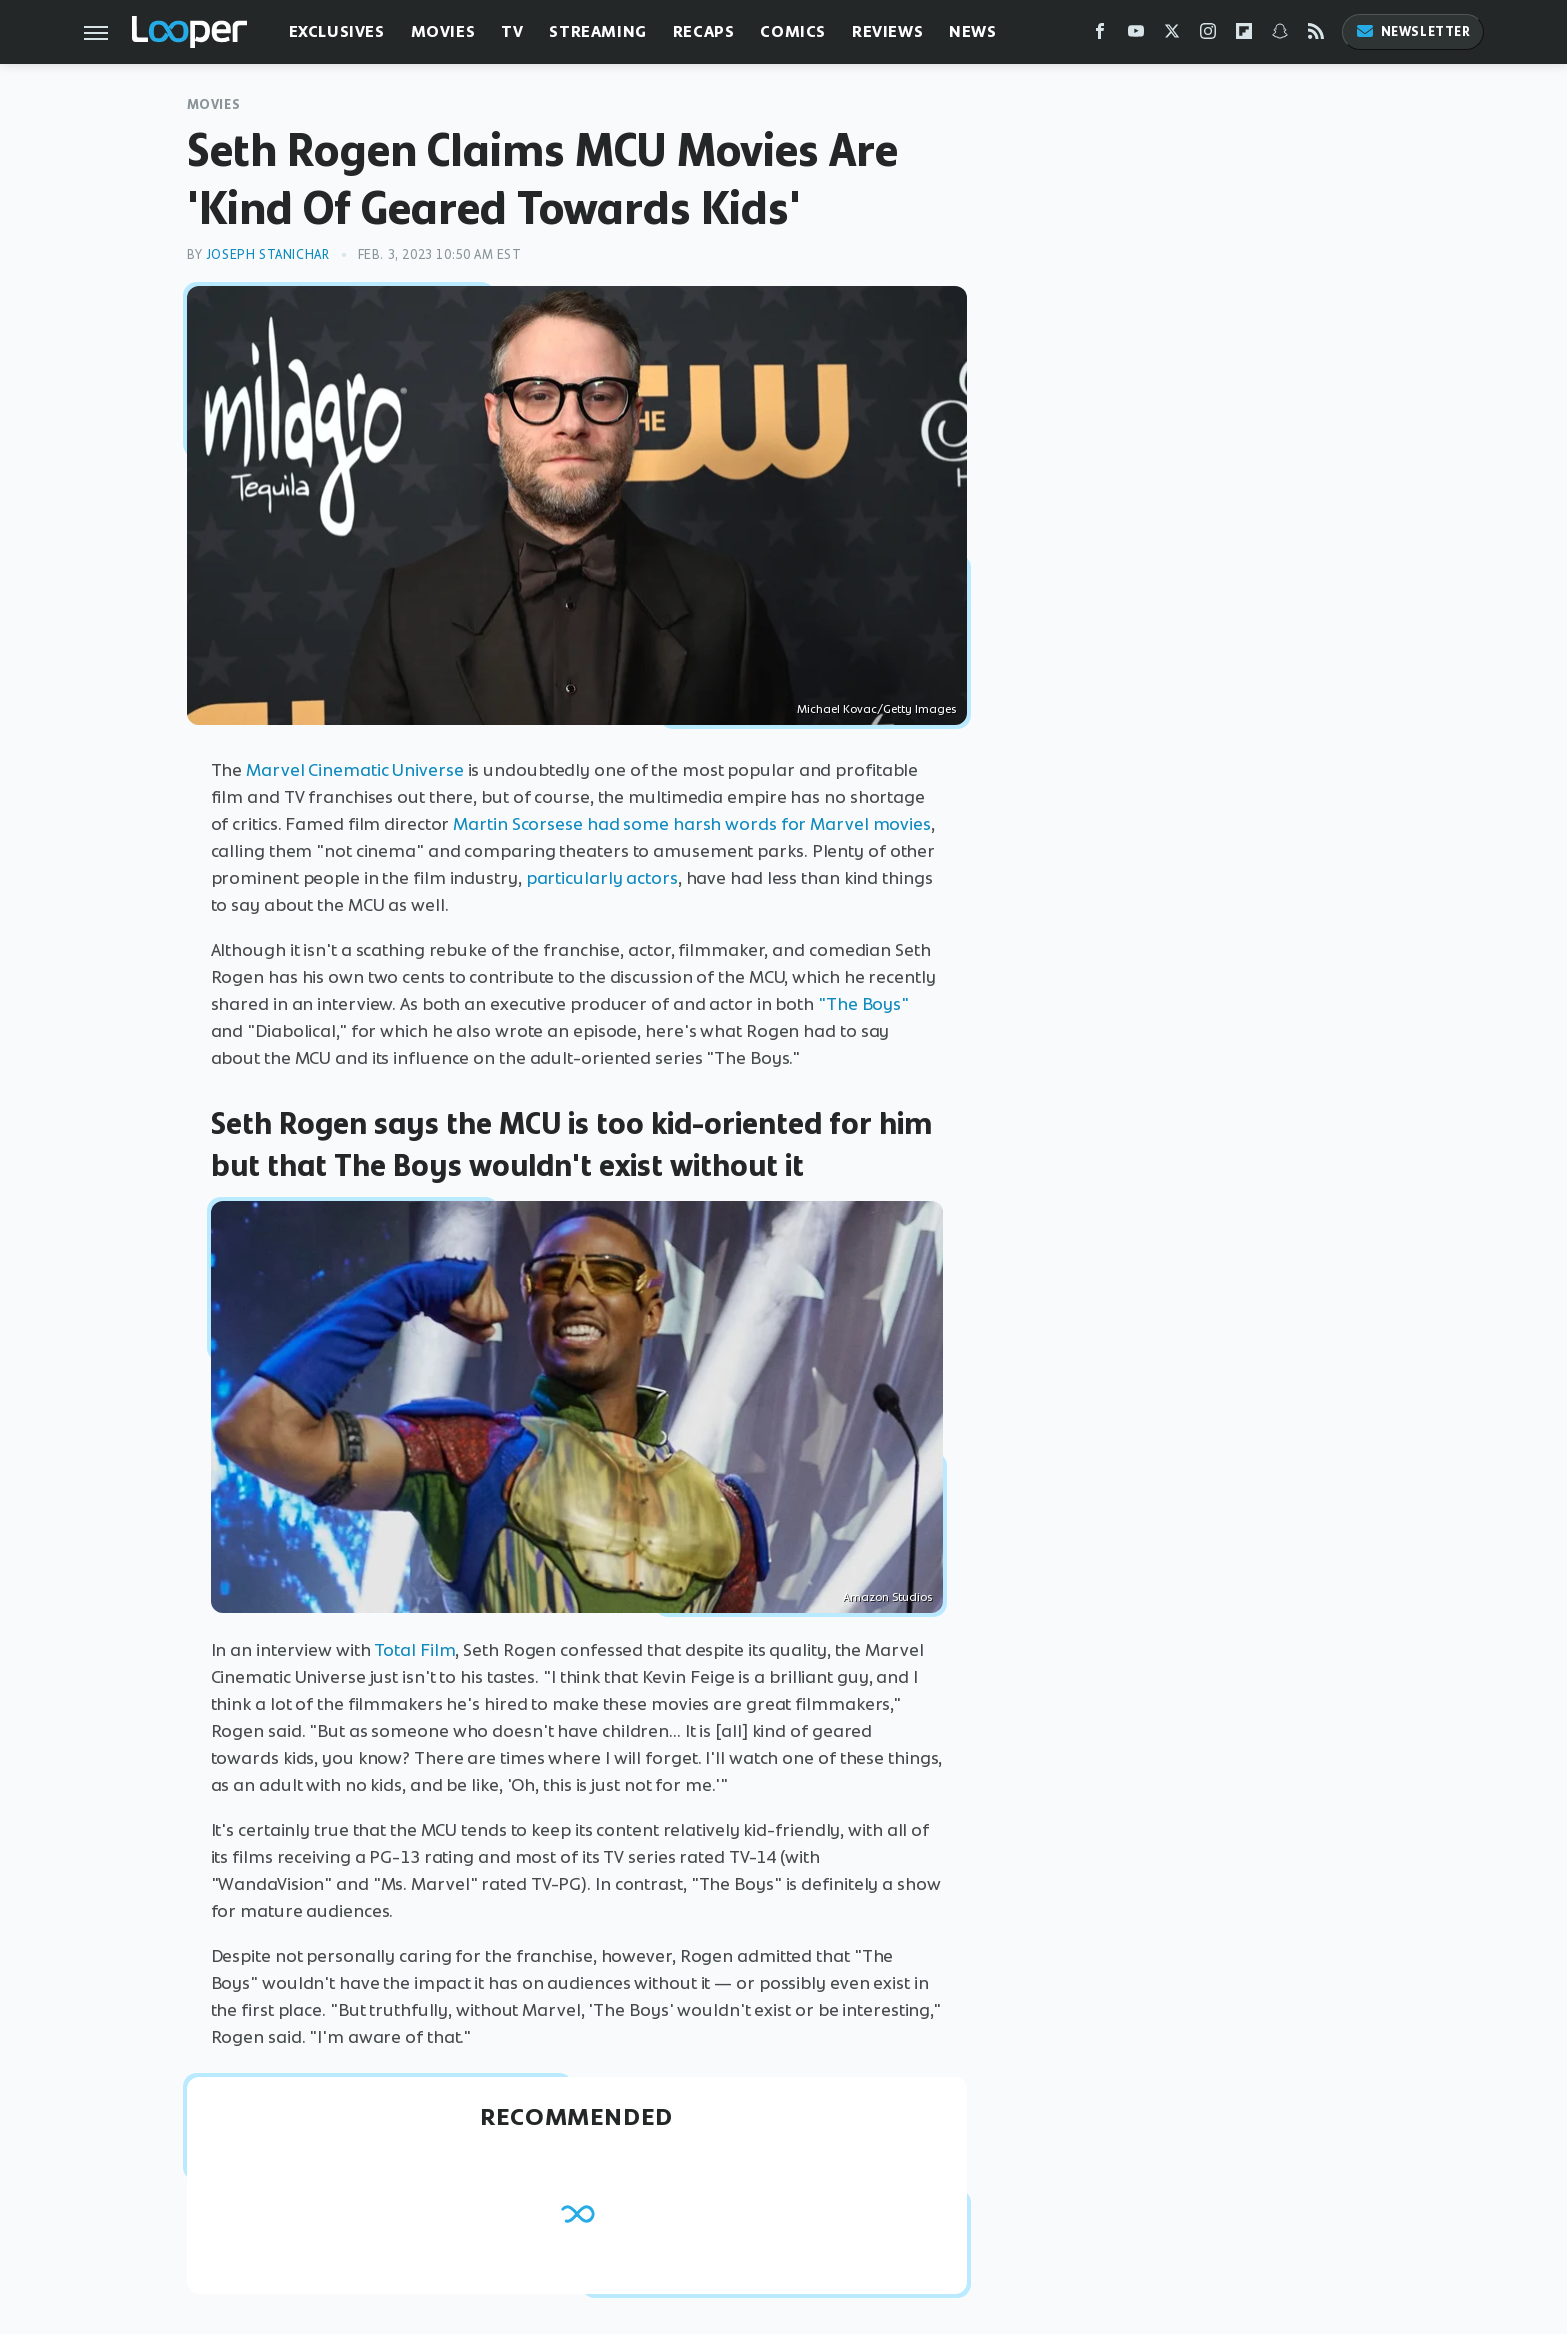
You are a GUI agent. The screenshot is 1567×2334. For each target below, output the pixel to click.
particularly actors (602, 878)
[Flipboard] (1244, 35)
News (972, 31)
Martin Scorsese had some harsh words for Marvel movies (692, 824)
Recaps (704, 31)
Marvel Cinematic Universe (355, 770)
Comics (793, 31)
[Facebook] (1100, 35)
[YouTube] (1136, 35)
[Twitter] (1172, 35)
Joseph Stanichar (268, 254)
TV (512, 31)
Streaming (597, 31)
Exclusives (337, 31)
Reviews (887, 31)
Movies (443, 31)
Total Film (414, 1650)
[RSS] (1316, 35)
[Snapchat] (1280, 35)
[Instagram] (1208, 35)
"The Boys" (863, 1004)
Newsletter (1413, 31)
